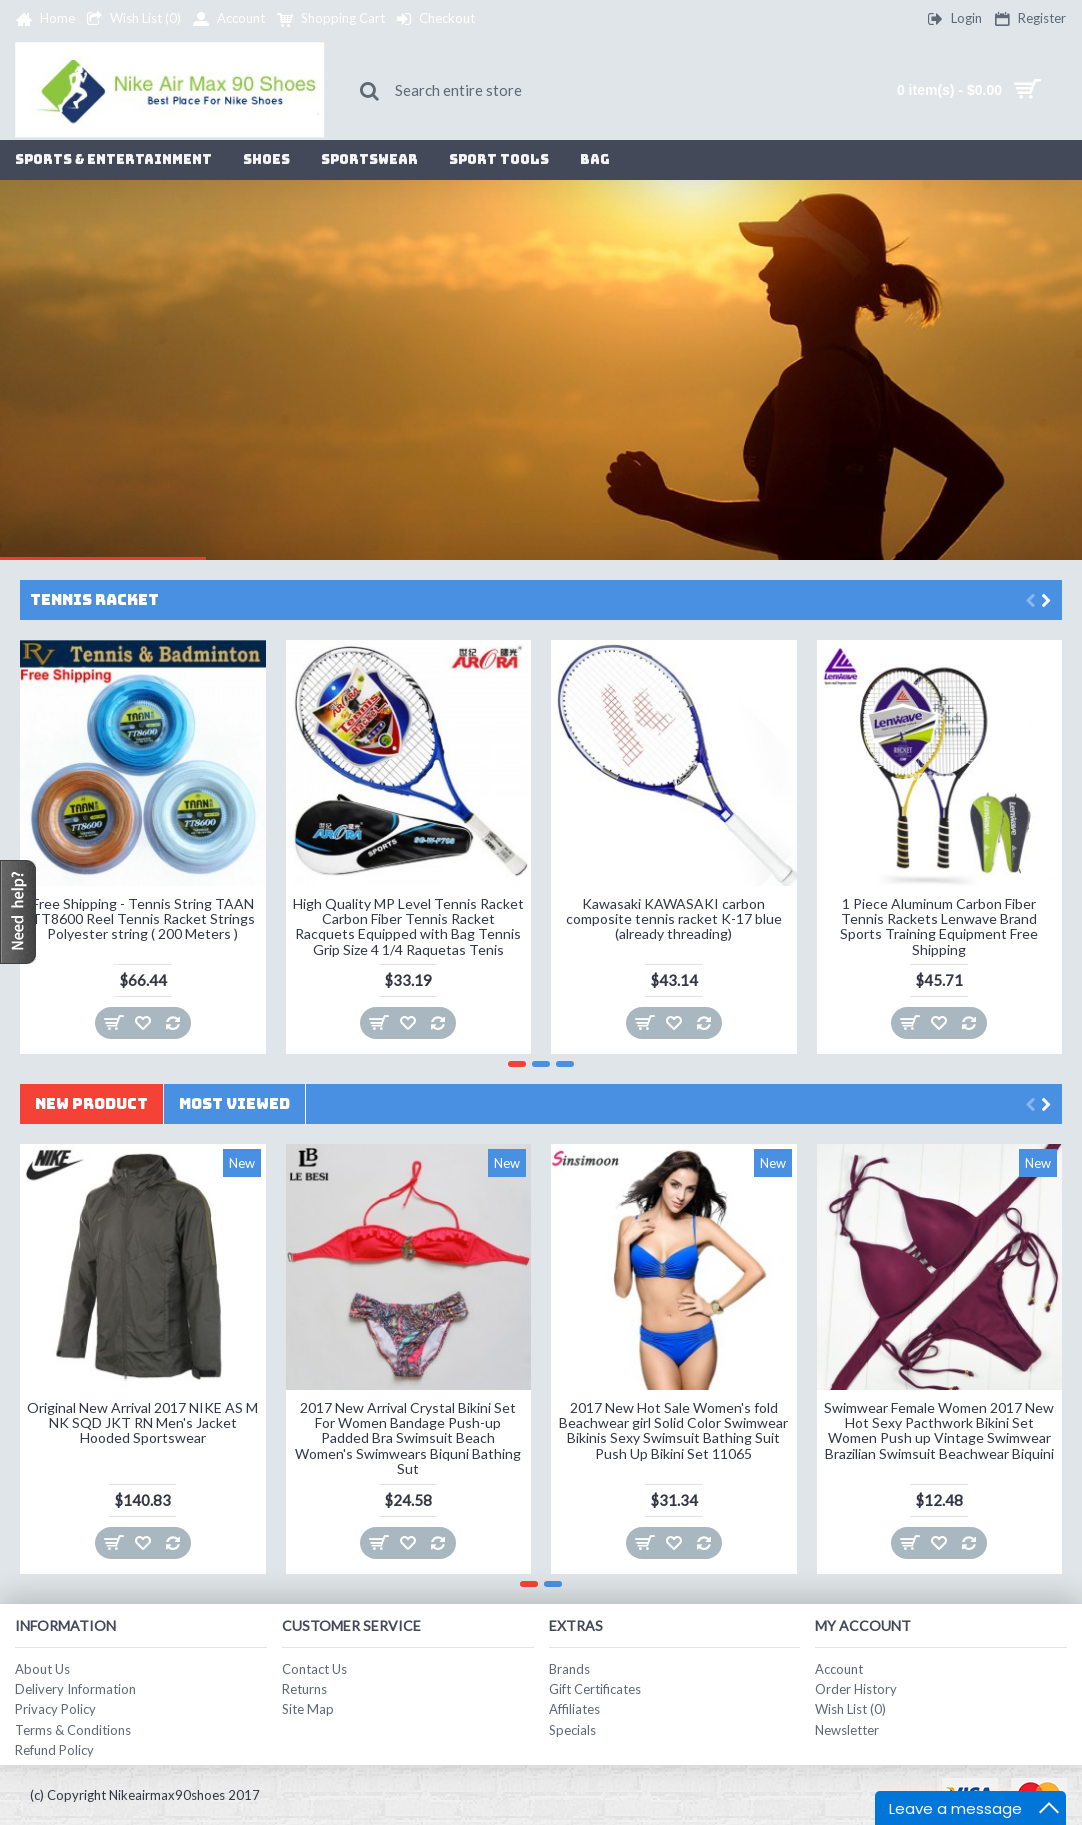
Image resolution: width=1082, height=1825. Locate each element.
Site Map (308, 1709)
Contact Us (314, 1669)
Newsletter (847, 1730)
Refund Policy (54, 1750)
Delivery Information (75, 1689)
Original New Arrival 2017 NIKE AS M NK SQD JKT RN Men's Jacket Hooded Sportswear (142, 1423)
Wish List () (850, 1709)
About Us (42, 1669)
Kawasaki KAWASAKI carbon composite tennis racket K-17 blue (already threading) (674, 919)
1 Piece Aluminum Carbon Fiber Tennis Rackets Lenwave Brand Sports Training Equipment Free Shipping (939, 926)
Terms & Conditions (73, 1730)
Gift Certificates (595, 1689)
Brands (569, 1669)
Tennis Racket (94, 600)
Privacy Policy (55, 1709)
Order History (856, 1689)
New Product (91, 1104)
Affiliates (574, 1709)
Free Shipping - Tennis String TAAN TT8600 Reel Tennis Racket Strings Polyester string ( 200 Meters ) (143, 919)
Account (839, 1669)
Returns (304, 1689)
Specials (572, 1730)
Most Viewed (234, 1104)
